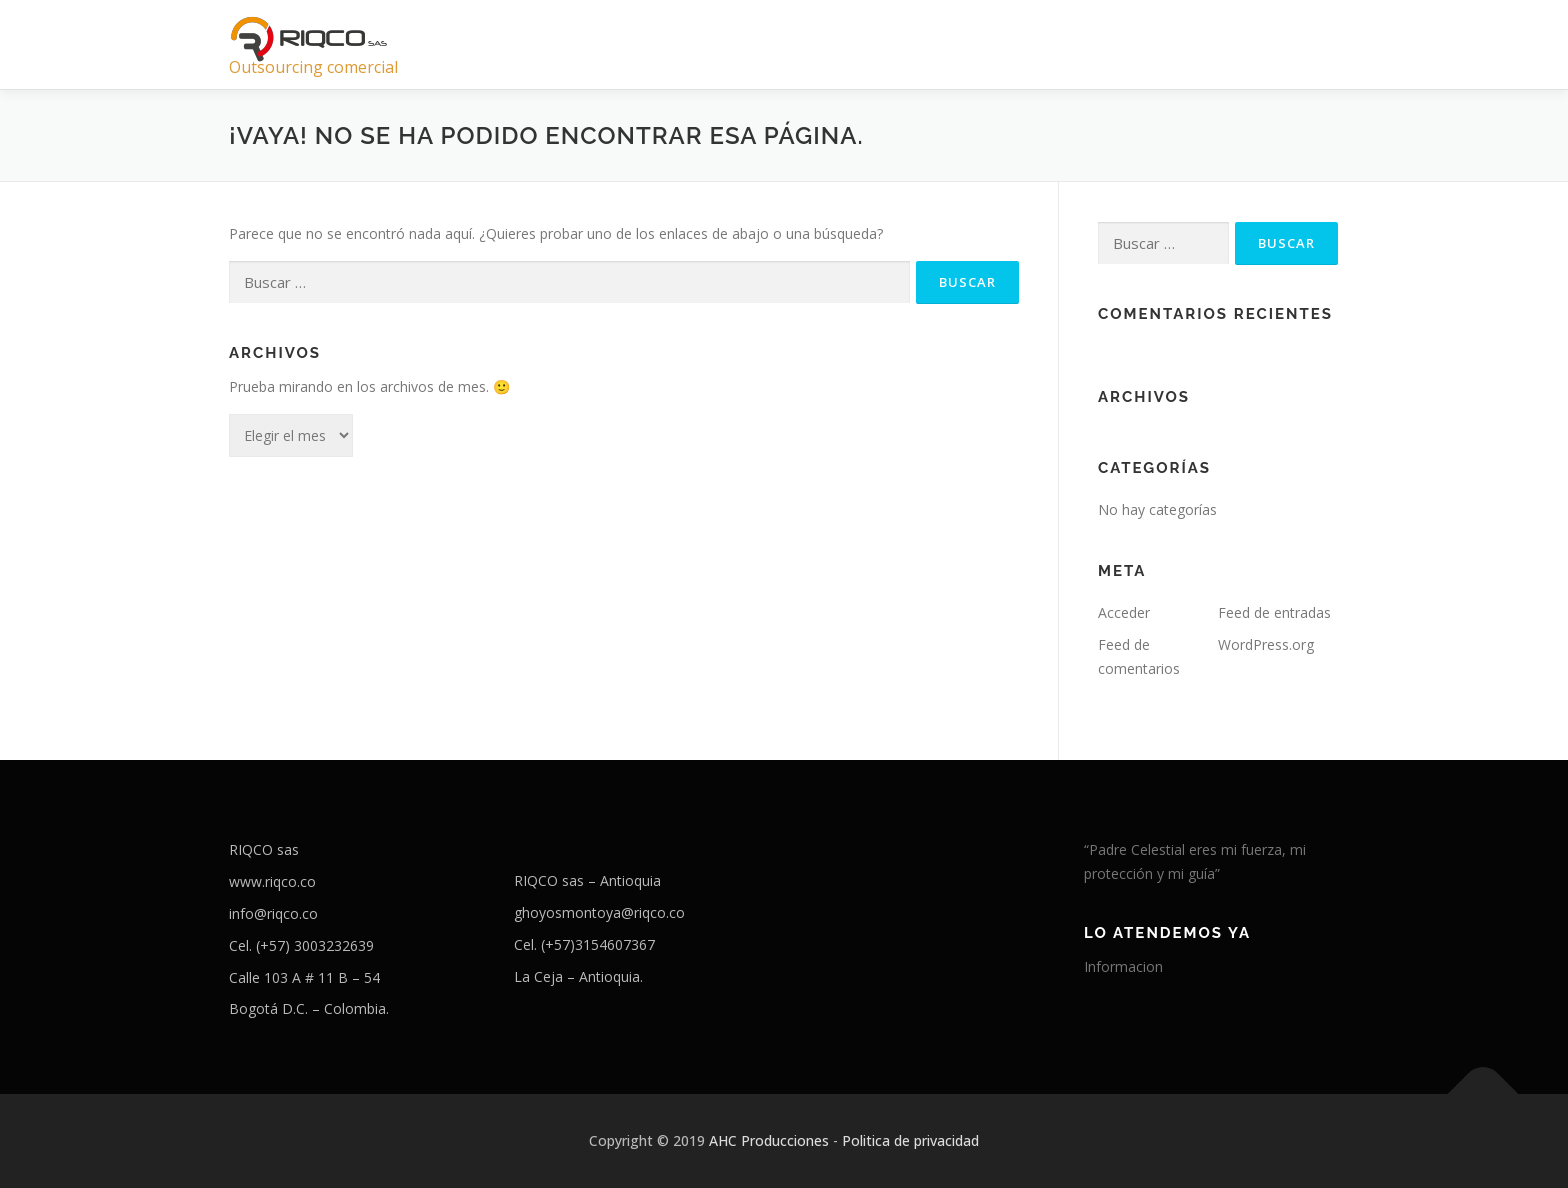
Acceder (1124, 612)
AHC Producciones (769, 1140)
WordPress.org (1266, 644)
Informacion (1123, 966)
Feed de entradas (1274, 612)
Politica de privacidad (910, 1140)
